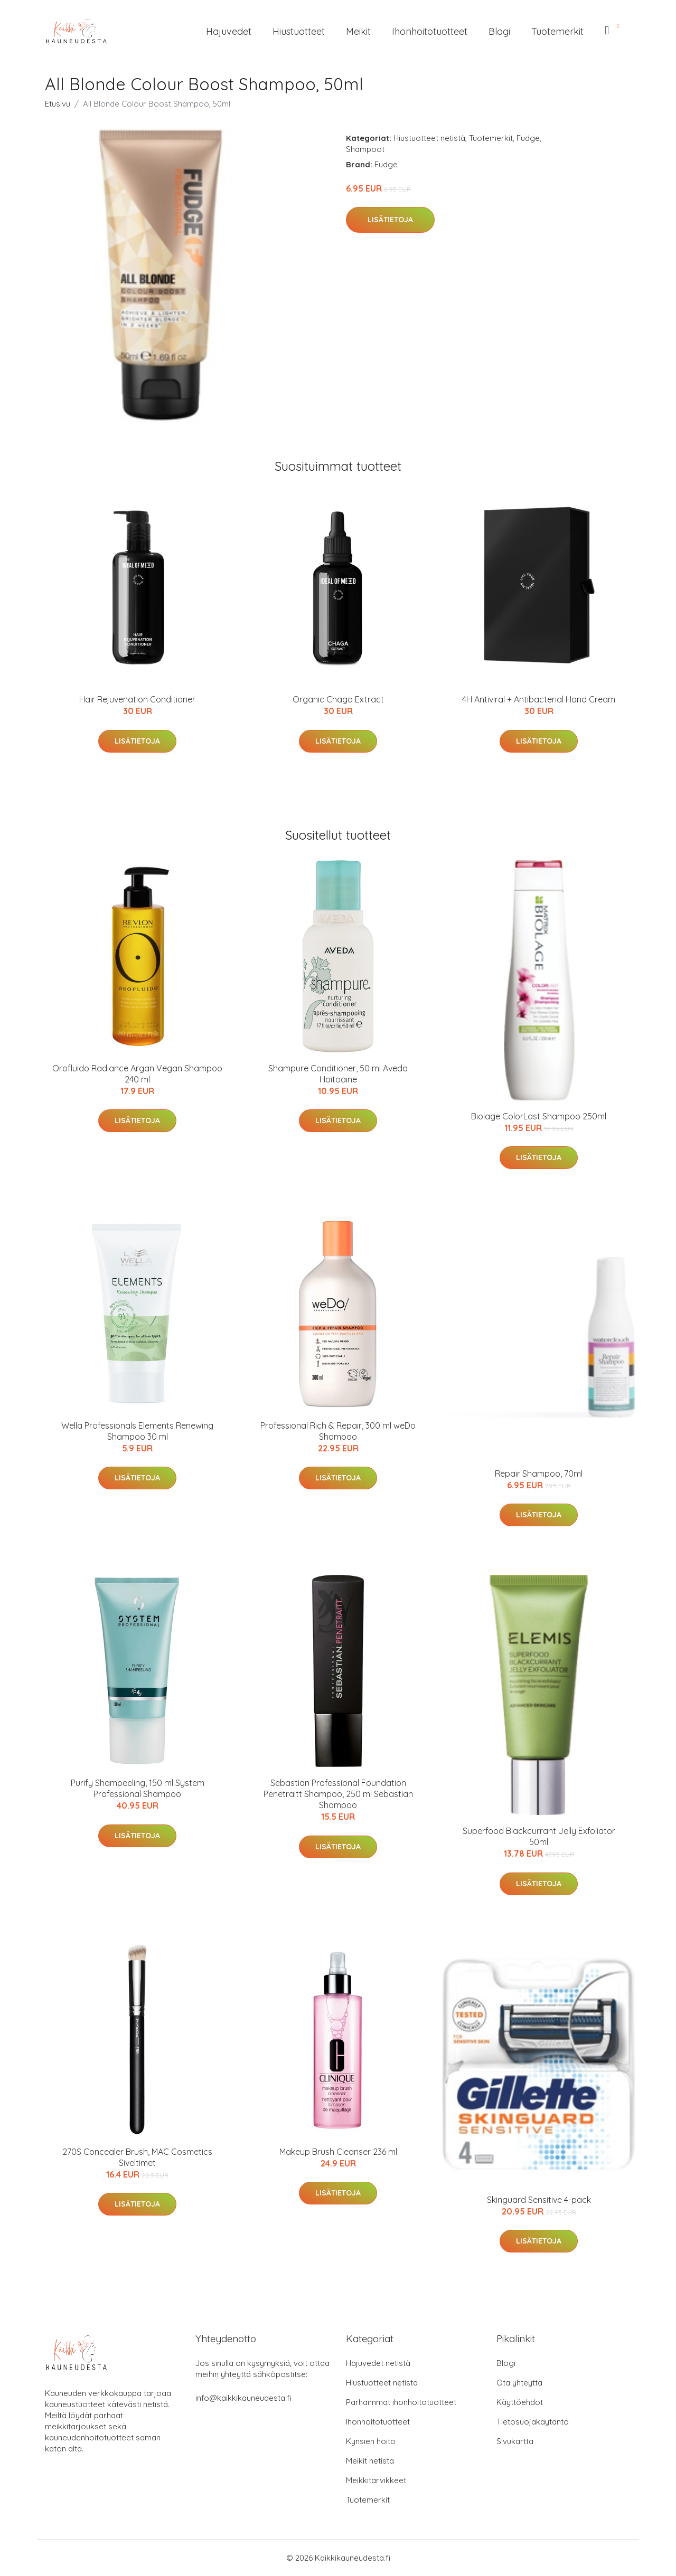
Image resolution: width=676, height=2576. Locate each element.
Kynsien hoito (371, 2441)
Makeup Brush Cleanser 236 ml (338, 2151)
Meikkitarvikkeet (376, 2480)
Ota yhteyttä (519, 2383)
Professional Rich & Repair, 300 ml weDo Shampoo (338, 1431)
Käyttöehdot (519, 2402)
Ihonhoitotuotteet (429, 31)
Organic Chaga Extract (338, 699)
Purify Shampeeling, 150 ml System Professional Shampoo (137, 1788)
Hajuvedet (228, 31)
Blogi (499, 31)
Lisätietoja (390, 219)
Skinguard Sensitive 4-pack (539, 2199)
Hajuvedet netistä (378, 2363)
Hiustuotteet (299, 31)
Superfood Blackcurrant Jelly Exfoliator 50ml (539, 1836)
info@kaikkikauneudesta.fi (243, 2398)
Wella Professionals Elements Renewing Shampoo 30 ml (137, 1431)
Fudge (528, 138)
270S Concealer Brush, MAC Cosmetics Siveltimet (137, 2157)
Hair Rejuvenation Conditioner (137, 699)
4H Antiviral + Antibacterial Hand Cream (538, 699)
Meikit (358, 31)
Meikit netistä (370, 2461)
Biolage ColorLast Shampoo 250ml (538, 1116)
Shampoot (365, 149)
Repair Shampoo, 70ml (539, 1473)
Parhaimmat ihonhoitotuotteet (401, 2402)
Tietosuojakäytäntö (532, 2422)
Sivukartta (514, 2441)
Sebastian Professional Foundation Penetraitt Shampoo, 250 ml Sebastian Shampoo (338, 1793)
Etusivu (57, 104)
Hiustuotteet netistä (429, 138)
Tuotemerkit (557, 31)
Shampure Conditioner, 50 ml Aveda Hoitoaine (338, 1074)
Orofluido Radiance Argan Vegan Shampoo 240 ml (137, 1074)
